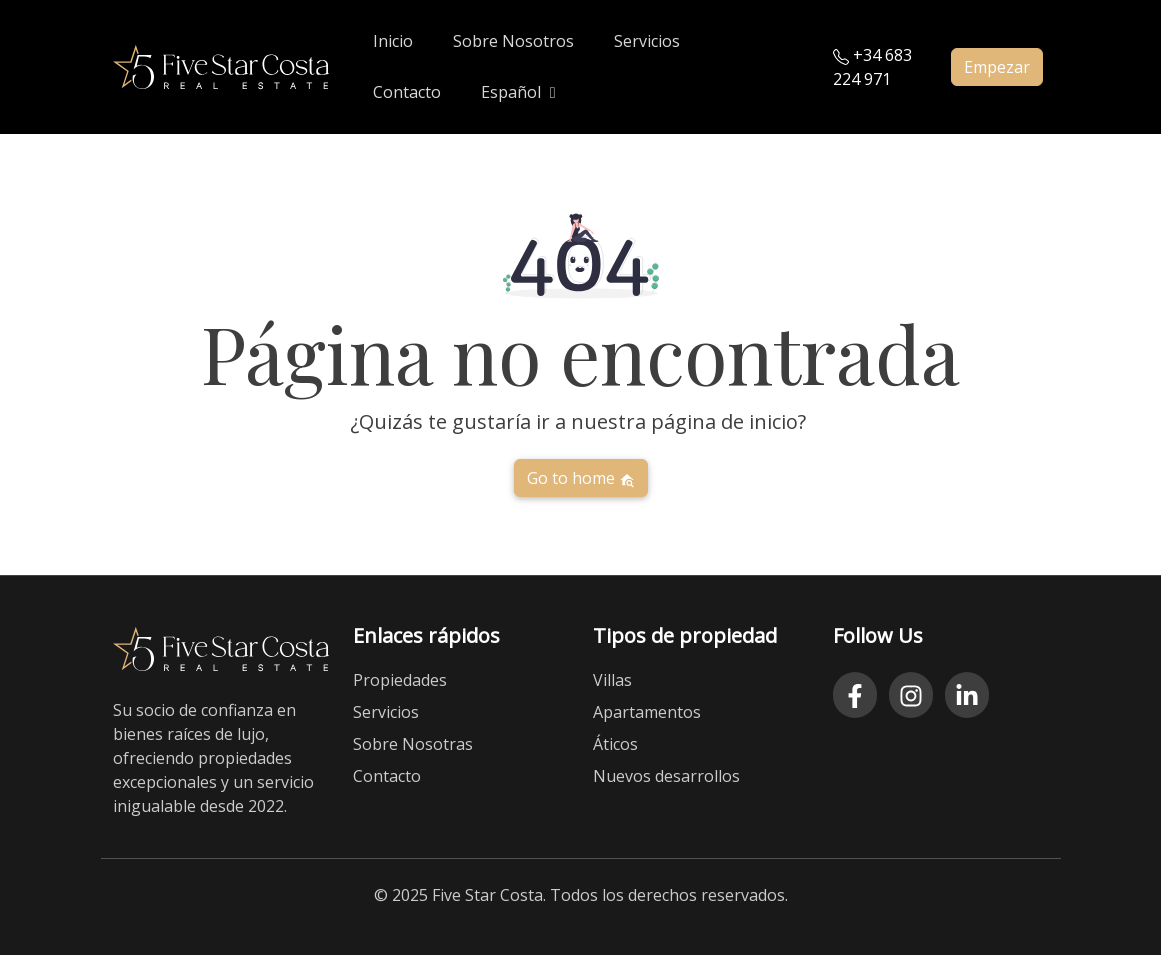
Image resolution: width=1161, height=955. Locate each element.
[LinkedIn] (967, 695)
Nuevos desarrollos (666, 776)
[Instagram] (911, 695)
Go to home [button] (581, 478)
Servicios (386, 712)
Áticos (615, 744)
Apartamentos (647, 712)
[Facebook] (855, 695)
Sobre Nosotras (413, 744)
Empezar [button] (997, 67)
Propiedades (400, 680)
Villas (612, 680)
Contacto (387, 776)
